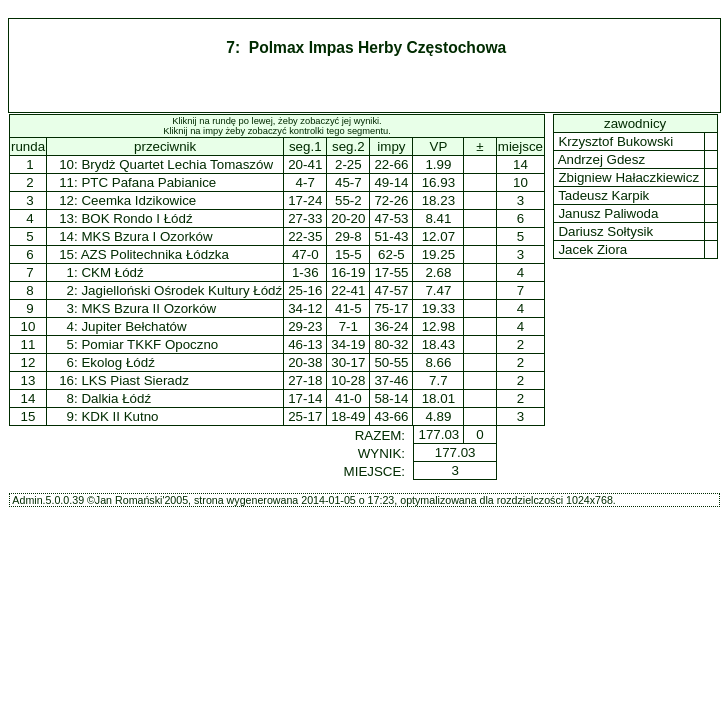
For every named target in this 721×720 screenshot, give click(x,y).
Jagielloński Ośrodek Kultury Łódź (181, 290)
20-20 (348, 218)
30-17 (348, 362)
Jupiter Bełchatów (133, 326)
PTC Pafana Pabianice (148, 182)
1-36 (305, 272)
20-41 (305, 164)
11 (28, 344)
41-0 (348, 398)
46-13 (305, 344)
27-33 (305, 218)
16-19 (348, 272)
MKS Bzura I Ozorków (146, 236)
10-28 (348, 380)
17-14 (305, 398)
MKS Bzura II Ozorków (148, 308)
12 (28, 362)
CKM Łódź (112, 272)
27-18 (305, 380)
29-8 (348, 236)
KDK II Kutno (119, 416)
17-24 (305, 200)
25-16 (305, 290)
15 (28, 416)
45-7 (348, 182)
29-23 (305, 326)
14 (28, 398)
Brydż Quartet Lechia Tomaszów (177, 164)
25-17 (305, 416)
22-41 (348, 290)
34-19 (348, 344)
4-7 (305, 182)
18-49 (348, 416)
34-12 (305, 308)
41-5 (348, 308)
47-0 (305, 254)
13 (28, 380)
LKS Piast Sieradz (134, 380)
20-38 (305, 362)
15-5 (348, 254)
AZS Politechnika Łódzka (155, 254)
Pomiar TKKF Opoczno (149, 344)
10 (28, 326)
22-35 (305, 236)
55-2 (348, 200)
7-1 (348, 326)
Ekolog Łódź (117, 362)
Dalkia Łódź (116, 398)
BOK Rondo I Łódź (136, 218)
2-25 (348, 164)
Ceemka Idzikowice (138, 200)
